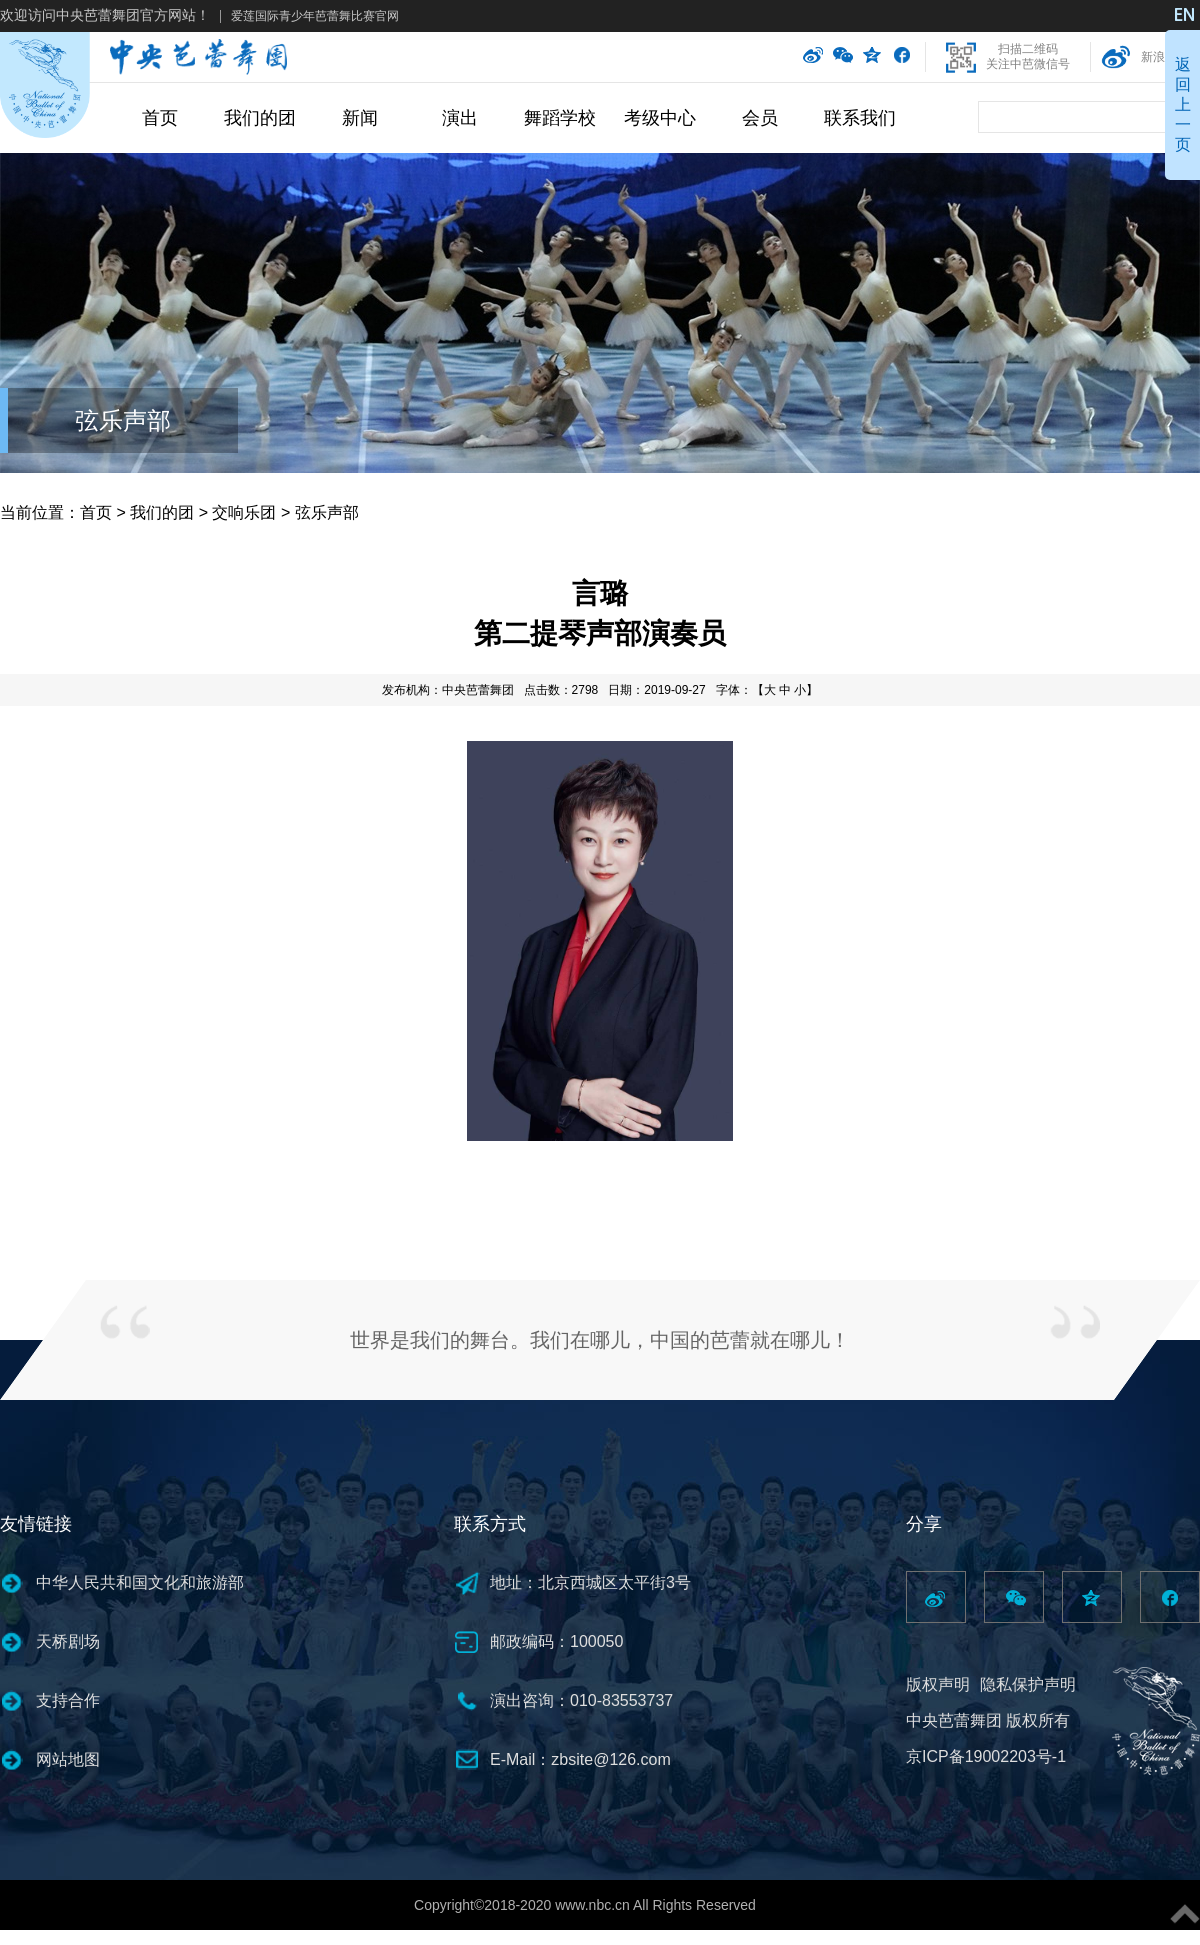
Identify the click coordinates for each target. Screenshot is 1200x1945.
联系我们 (860, 118)
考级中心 (660, 118)
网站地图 (68, 1759)
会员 (760, 118)
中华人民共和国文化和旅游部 (140, 1582)
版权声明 (938, 1684)
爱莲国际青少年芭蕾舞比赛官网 (315, 16)
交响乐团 (244, 512)
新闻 (360, 118)
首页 (160, 118)
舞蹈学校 (560, 118)
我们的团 (260, 118)
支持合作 (68, 1700)
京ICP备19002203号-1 (986, 1756)
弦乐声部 (123, 420)
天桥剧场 (68, 1641)
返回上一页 (1183, 104)
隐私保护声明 (1028, 1684)
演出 (460, 118)
